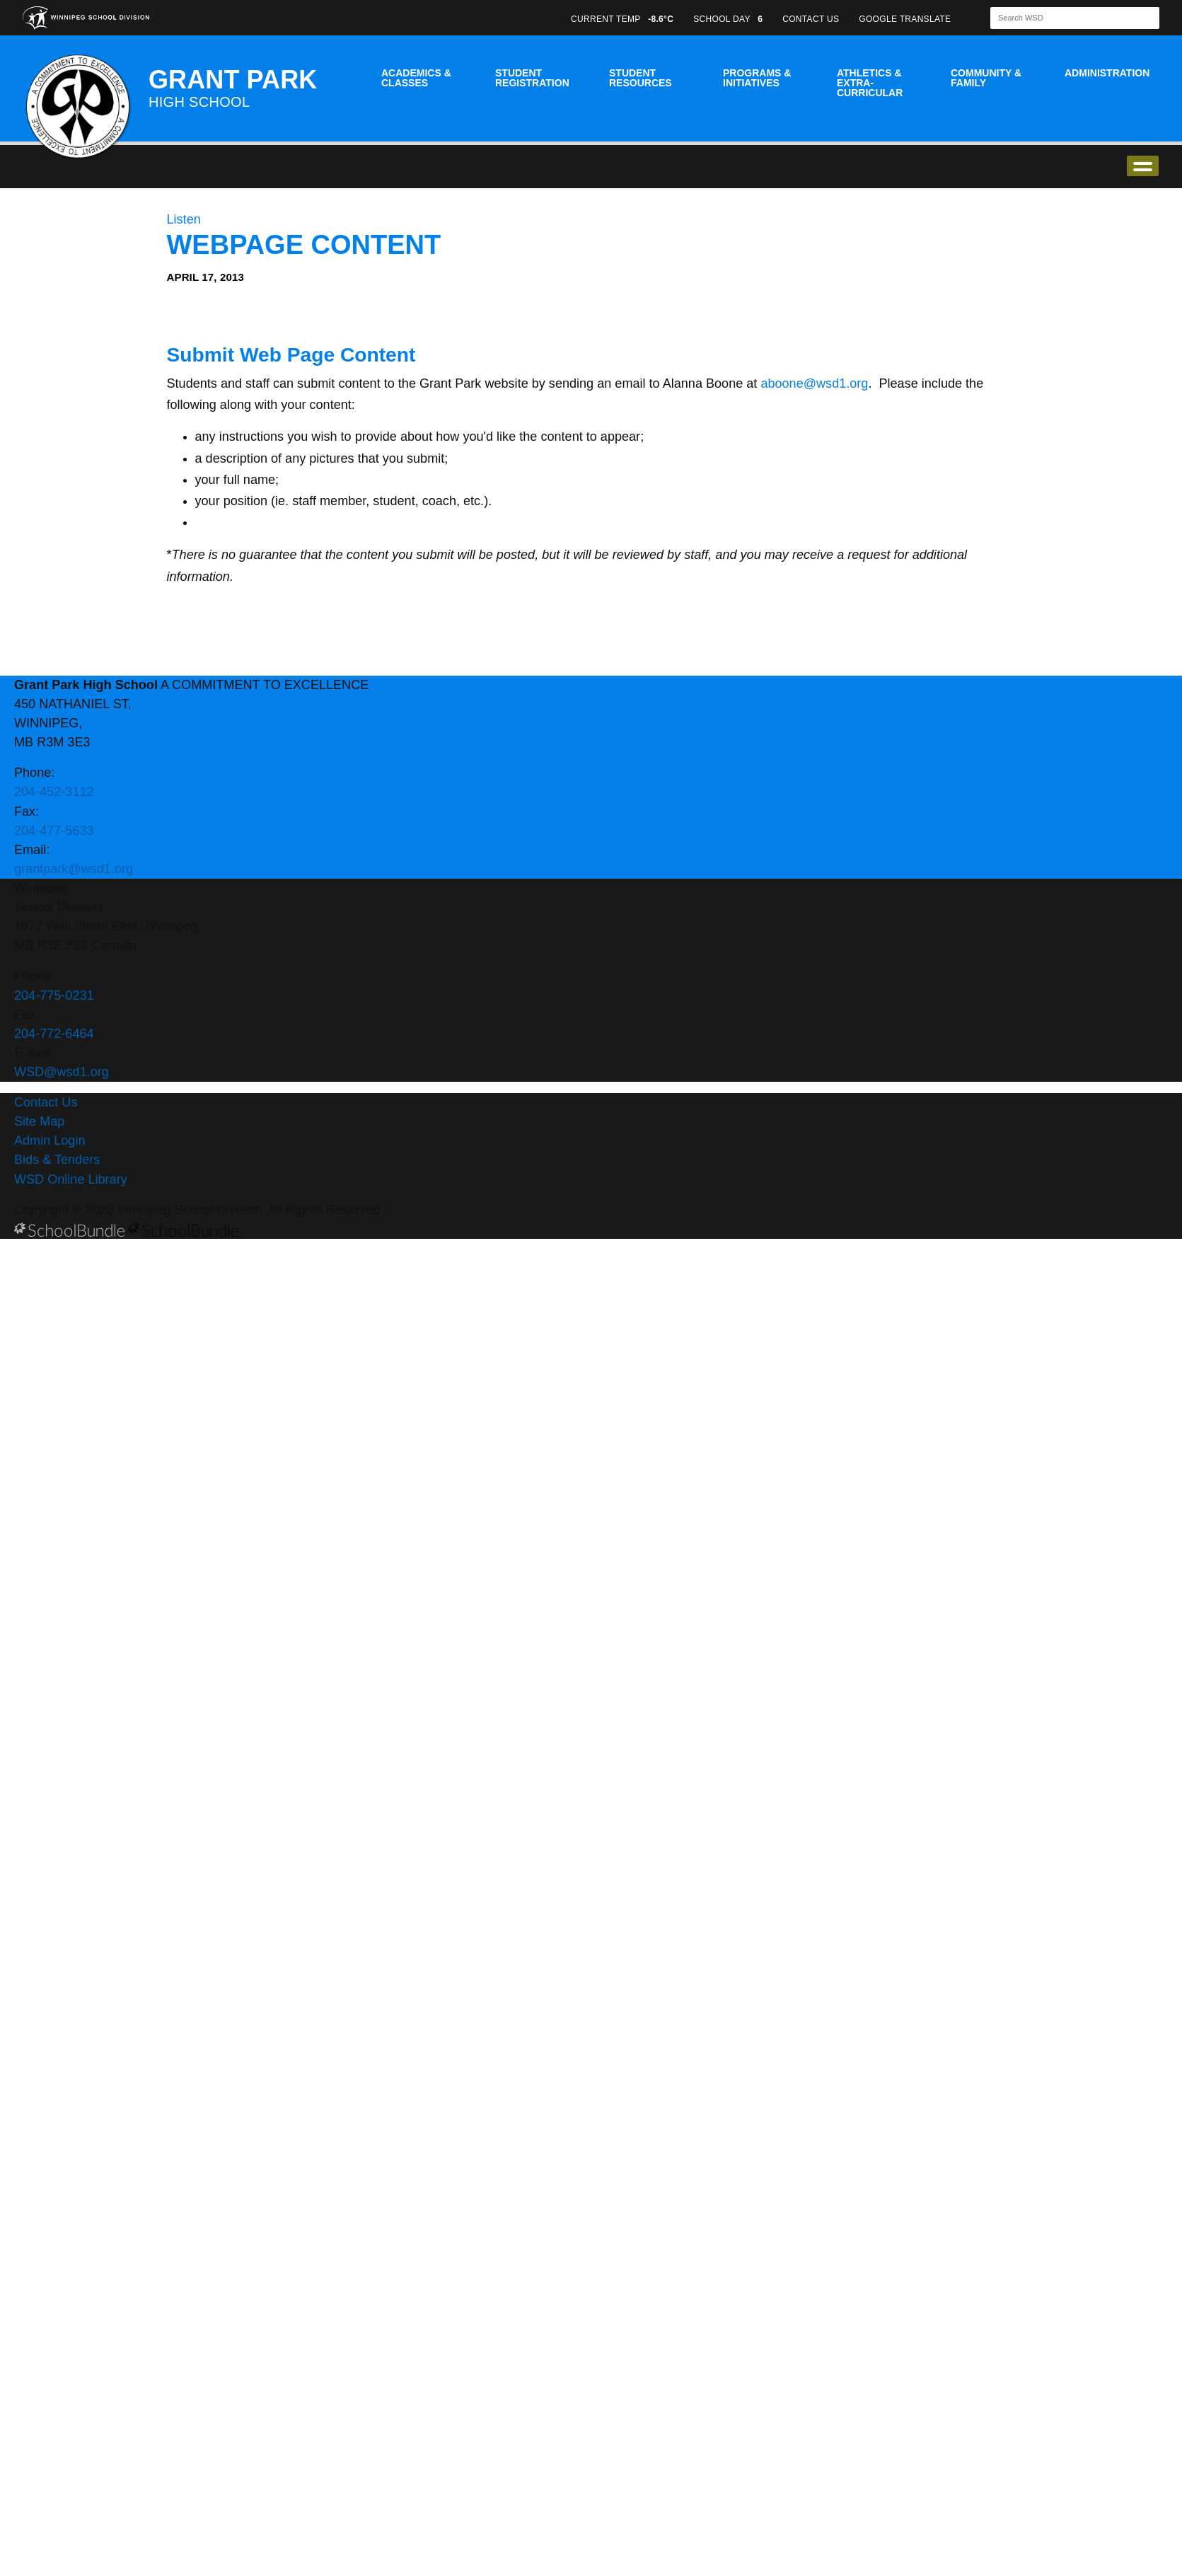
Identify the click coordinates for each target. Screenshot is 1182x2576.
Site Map (39, 1121)
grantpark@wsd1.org (73, 869)
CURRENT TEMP (622, 19)
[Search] (1062, 18)
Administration (1107, 73)
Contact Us (45, 1102)
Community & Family (986, 77)
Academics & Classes (416, 77)
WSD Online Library (70, 1179)
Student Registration (532, 77)
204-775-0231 (54, 995)
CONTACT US (810, 19)
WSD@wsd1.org (61, 1072)
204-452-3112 (54, 792)
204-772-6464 (54, 1034)
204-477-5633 (54, 831)
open (1143, 166)
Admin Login (50, 1140)
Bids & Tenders (57, 1160)
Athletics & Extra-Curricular (870, 82)
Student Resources (640, 77)
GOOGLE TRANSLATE (906, 19)
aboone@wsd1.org (814, 383)
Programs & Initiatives (757, 77)
